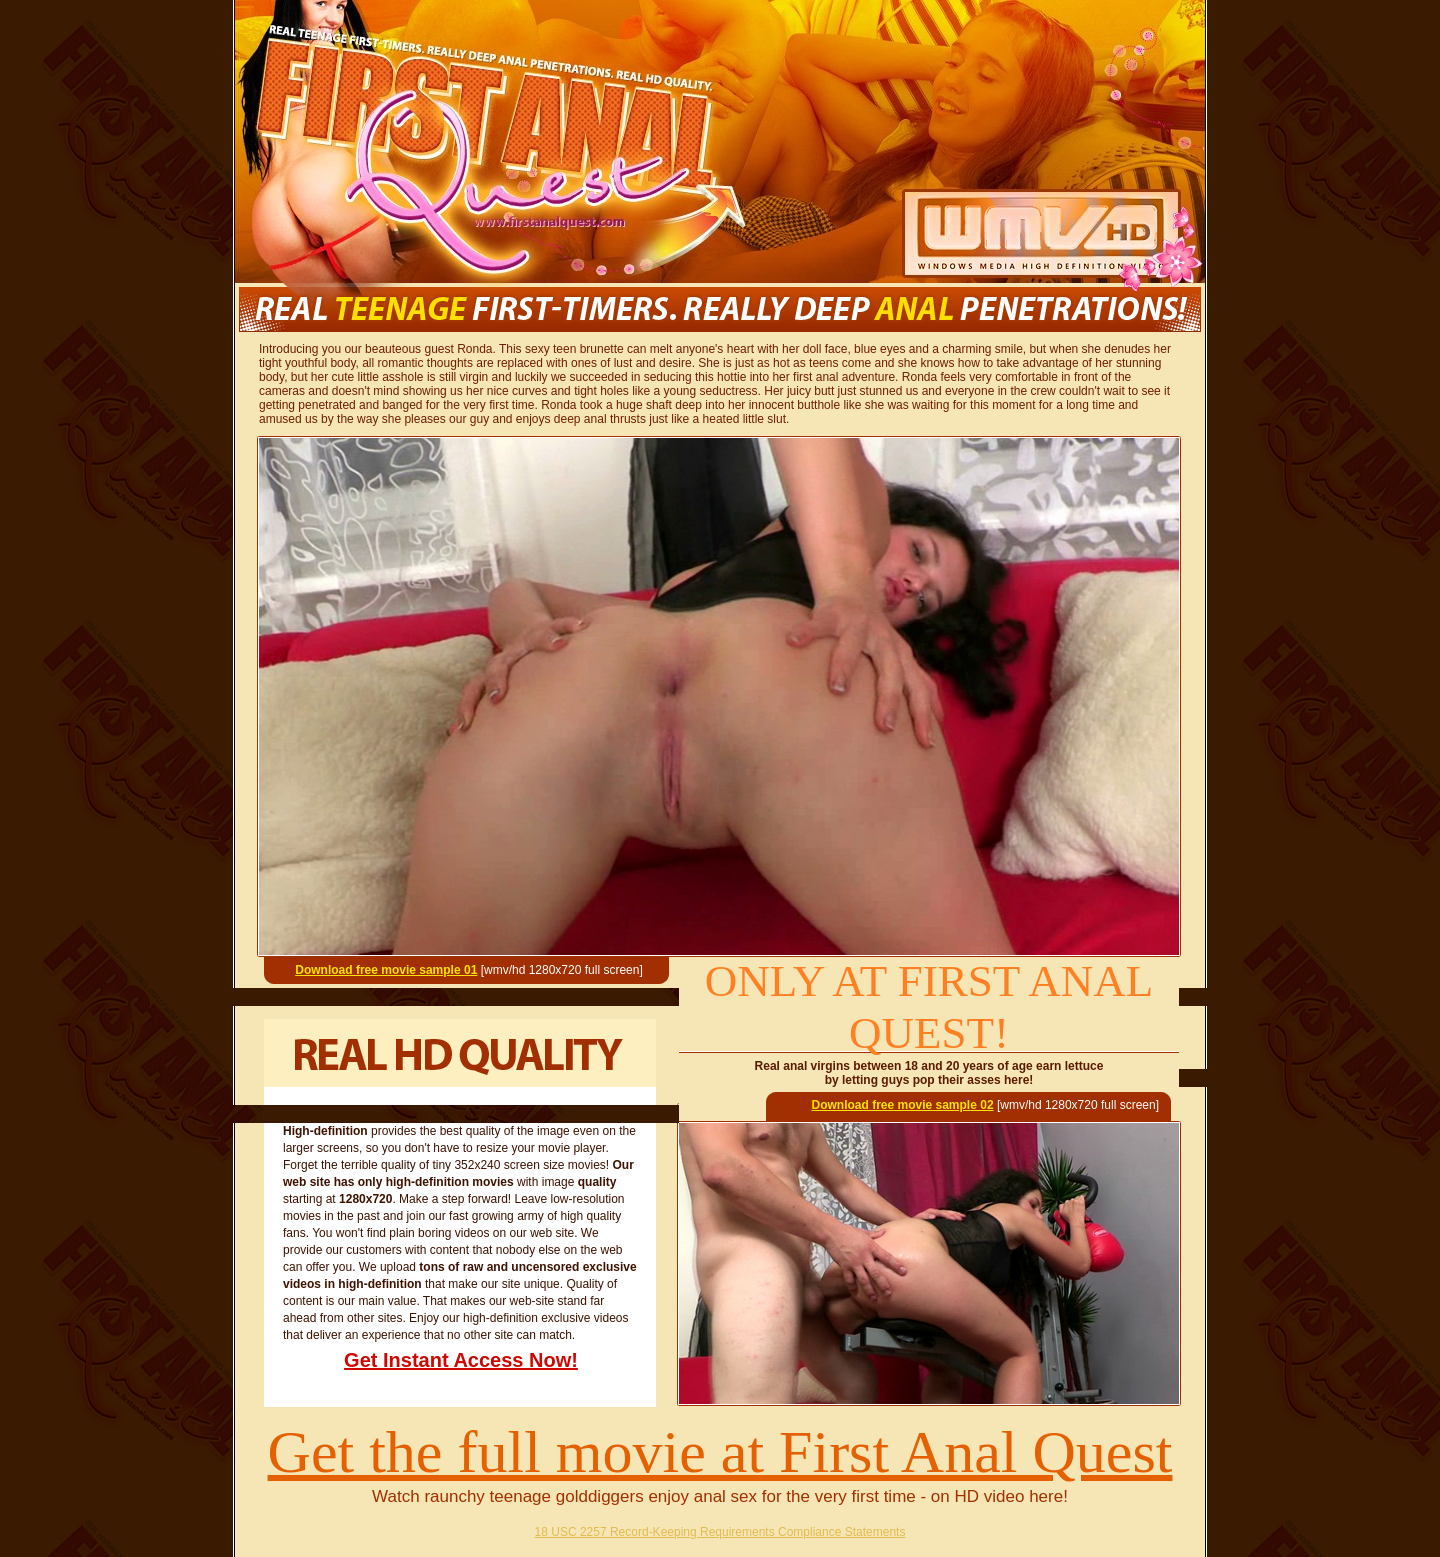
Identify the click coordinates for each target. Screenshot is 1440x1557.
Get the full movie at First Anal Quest (720, 1452)
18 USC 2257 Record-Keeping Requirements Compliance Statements (720, 1532)
